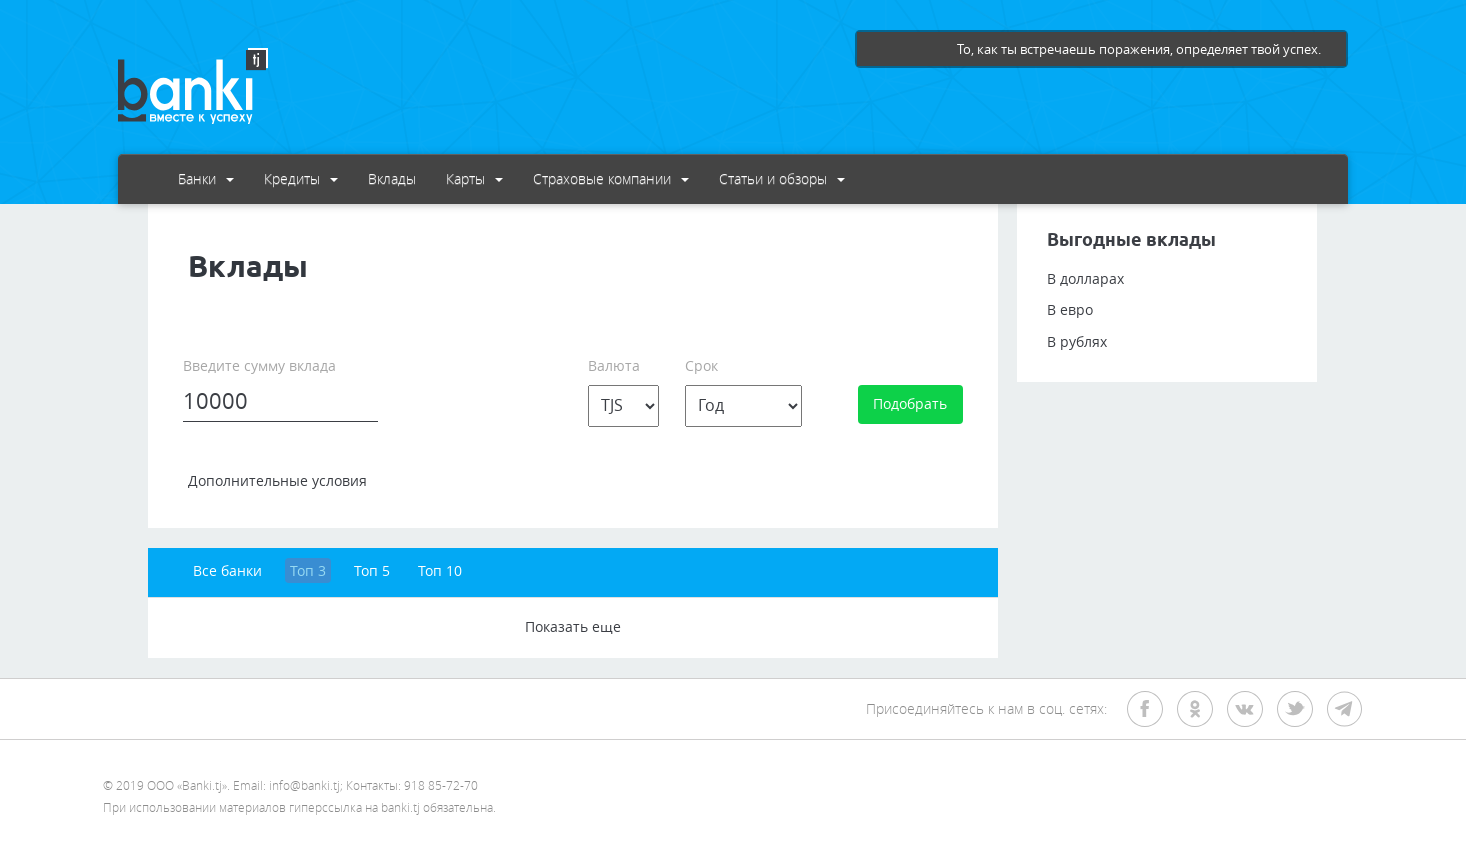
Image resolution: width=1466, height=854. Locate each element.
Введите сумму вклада (259, 365)
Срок (701, 365)
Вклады (392, 178)
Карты (474, 178)
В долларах (1085, 278)
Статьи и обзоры (782, 178)
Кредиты (301, 178)
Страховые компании (611, 178)
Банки (206, 178)
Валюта (614, 365)
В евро (1070, 309)
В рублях (1077, 341)
